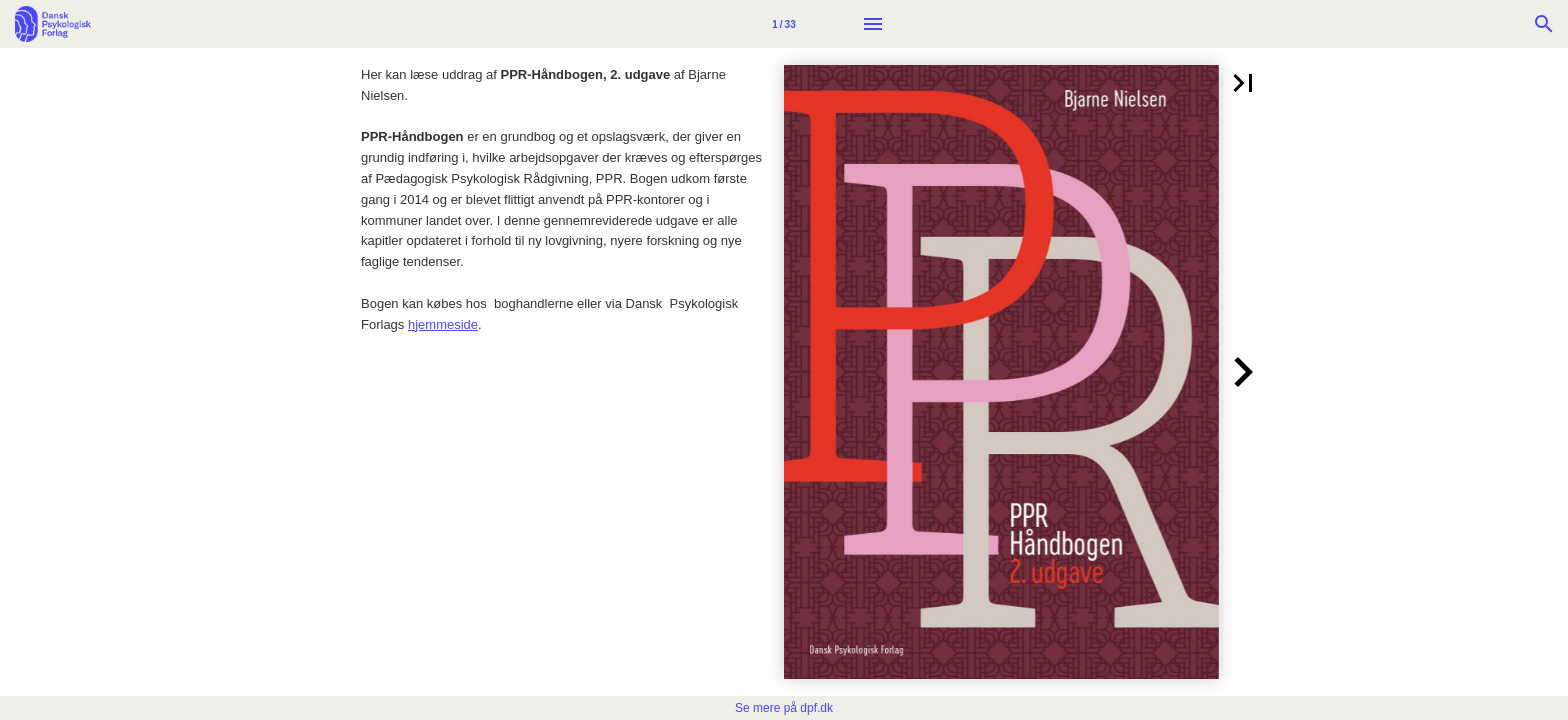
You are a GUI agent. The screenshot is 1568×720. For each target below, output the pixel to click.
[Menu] (873, 24)
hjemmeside (443, 324)
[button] (1243, 83)
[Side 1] (784, 24)
